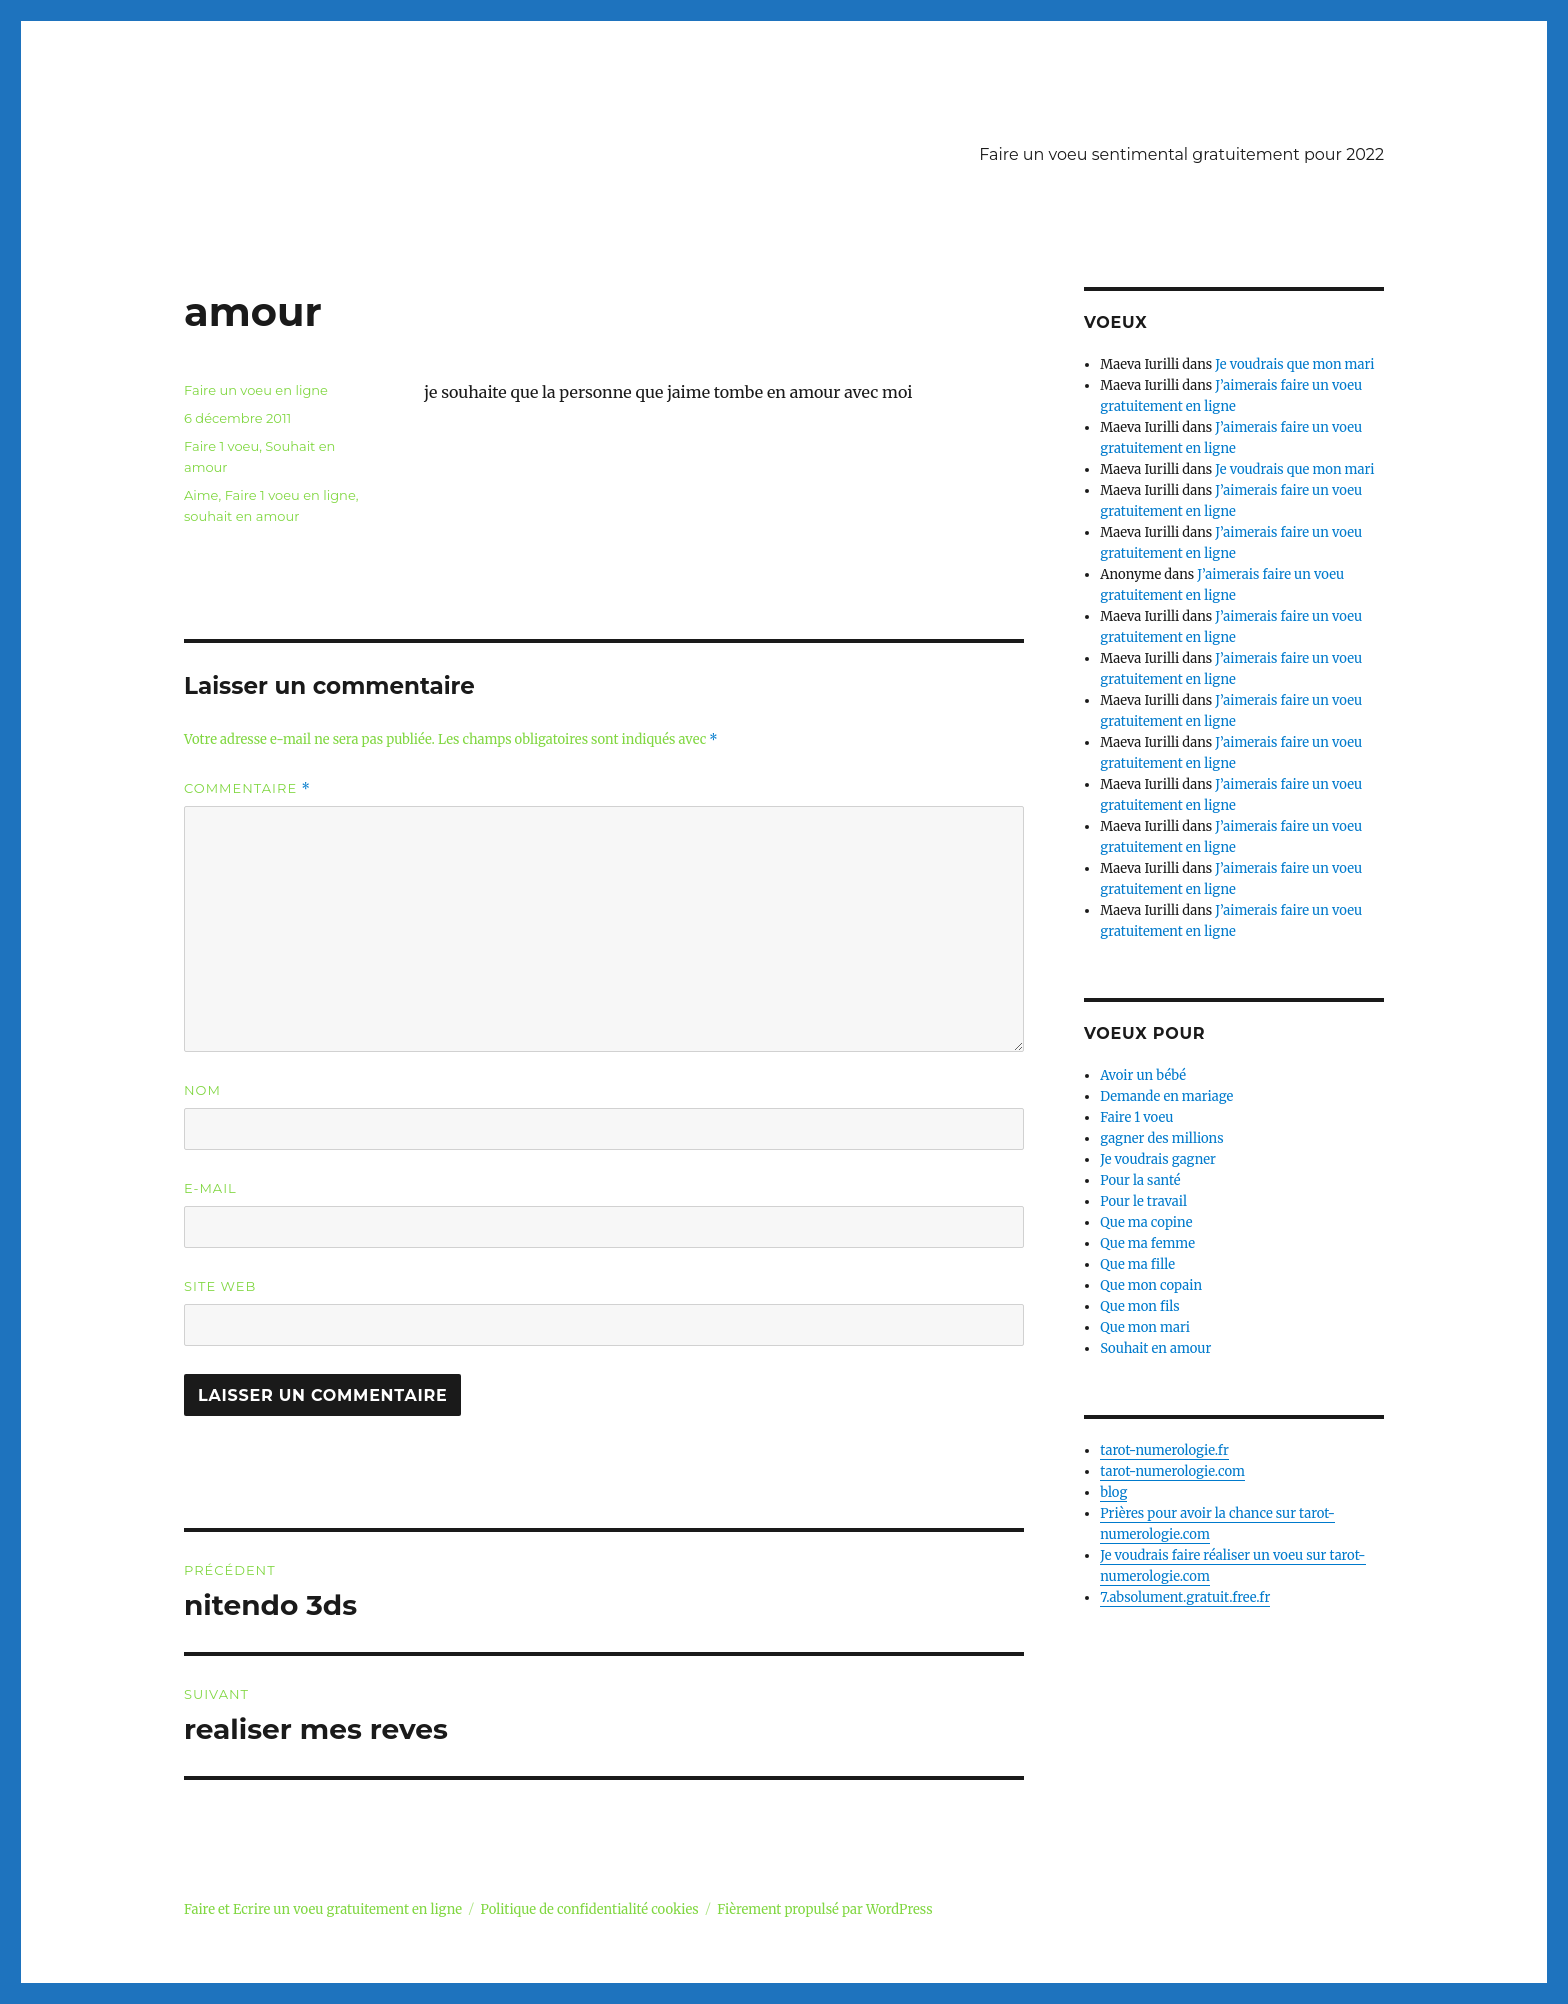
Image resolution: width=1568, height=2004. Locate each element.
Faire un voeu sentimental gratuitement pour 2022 (1181, 154)
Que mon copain (1151, 1285)
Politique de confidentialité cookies (590, 1909)
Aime (201, 495)
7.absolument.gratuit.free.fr (1185, 1597)
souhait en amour (241, 516)
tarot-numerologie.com (1172, 1471)
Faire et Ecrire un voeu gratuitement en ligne (323, 1909)
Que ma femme (1147, 1243)
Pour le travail (1143, 1201)
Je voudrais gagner (1158, 1159)
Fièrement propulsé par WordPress (824, 1909)
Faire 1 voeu (221, 446)
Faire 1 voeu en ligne (290, 495)
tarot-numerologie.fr (1164, 1450)
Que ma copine (1146, 1222)
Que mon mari (1145, 1327)
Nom (202, 1090)
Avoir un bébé (1143, 1075)
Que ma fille (1137, 1264)
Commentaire (247, 788)
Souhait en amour (1155, 1348)
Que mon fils (1140, 1306)
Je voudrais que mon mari (1294, 364)
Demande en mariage (1166, 1096)
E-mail (210, 1188)
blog (1113, 1492)
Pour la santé (1140, 1180)
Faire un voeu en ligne (256, 390)
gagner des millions (1161, 1138)
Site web (220, 1286)
